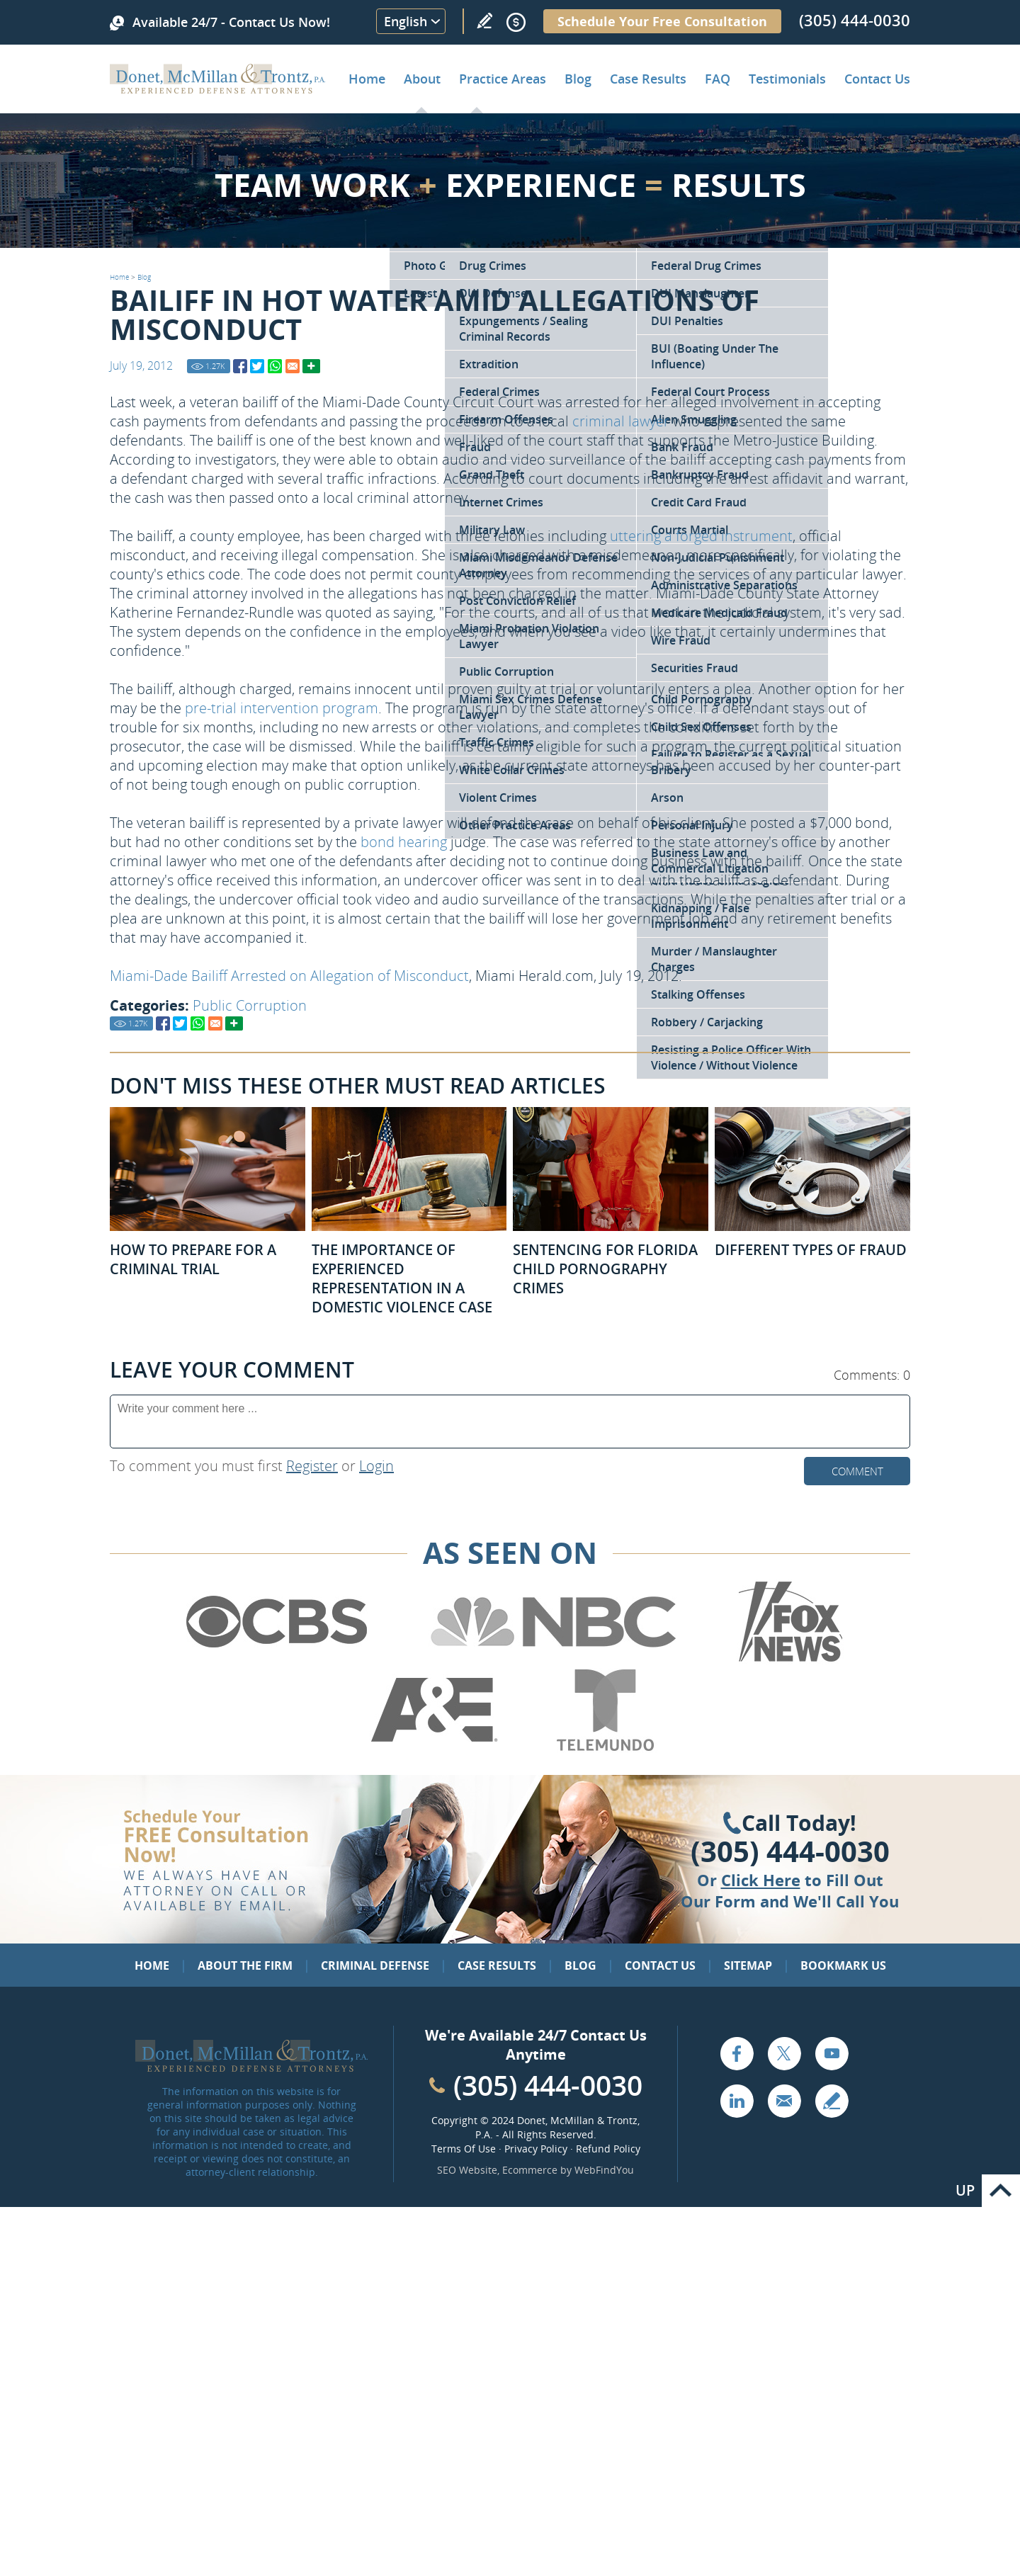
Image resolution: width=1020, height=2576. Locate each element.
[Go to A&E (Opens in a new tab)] (434, 1748)
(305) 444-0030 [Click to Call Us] (790, 1851)
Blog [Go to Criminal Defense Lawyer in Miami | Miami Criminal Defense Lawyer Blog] (578, 78)
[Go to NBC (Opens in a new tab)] (553, 1659)
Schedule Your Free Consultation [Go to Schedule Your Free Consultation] (662, 21)
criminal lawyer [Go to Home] (620, 421)
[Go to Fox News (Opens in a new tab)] (788, 1659)
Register (312, 1465)
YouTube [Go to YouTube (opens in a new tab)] (832, 2053)
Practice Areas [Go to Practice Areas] (502, 78)
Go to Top (1001, 2190)
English (405, 21)
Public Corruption (250, 1005)
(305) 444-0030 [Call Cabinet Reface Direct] (547, 2085)
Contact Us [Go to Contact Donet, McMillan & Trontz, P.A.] (877, 78)
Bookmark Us (843, 1965)
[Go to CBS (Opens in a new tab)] (275, 1659)
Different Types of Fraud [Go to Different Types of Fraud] (811, 1249)
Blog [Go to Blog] (144, 277)
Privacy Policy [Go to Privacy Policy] (535, 2148)
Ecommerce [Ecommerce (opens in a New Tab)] (529, 2170)
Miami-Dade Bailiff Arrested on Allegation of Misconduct (289, 975)
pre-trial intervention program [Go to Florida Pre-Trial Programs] (281, 707)
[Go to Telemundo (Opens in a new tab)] (604, 1748)
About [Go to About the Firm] (422, 78)
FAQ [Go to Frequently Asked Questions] (717, 78)
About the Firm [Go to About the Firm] (245, 1965)
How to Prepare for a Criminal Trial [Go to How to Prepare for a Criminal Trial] (193, 1259)
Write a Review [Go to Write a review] (484, 20)
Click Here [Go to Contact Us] (760, 1879)
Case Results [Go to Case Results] (648, 78)
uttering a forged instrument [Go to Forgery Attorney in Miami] (701, 535)
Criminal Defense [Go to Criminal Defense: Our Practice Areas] (375, 1965)
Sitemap (748, 1965)
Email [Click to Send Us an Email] (784, 2101)
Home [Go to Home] (366, 78)
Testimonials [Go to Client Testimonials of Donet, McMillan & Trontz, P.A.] (787, 78)
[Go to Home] (218, 88)
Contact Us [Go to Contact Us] (660, 1965)
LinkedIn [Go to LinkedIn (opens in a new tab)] (737, 2101)
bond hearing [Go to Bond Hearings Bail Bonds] (404, 841)
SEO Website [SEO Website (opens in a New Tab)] (467, 2170)
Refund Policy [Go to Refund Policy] (608, 2148)
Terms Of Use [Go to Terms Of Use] (463, 2148)
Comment (857, 1471)
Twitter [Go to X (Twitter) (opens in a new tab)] (784, 2053)
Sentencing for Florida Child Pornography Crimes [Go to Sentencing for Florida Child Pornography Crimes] (605, 1269)
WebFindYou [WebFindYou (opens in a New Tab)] (604, 2170)
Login (376, 1465)
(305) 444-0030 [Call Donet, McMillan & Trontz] (854, 19)
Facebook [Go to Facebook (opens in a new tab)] (737, 2053)
